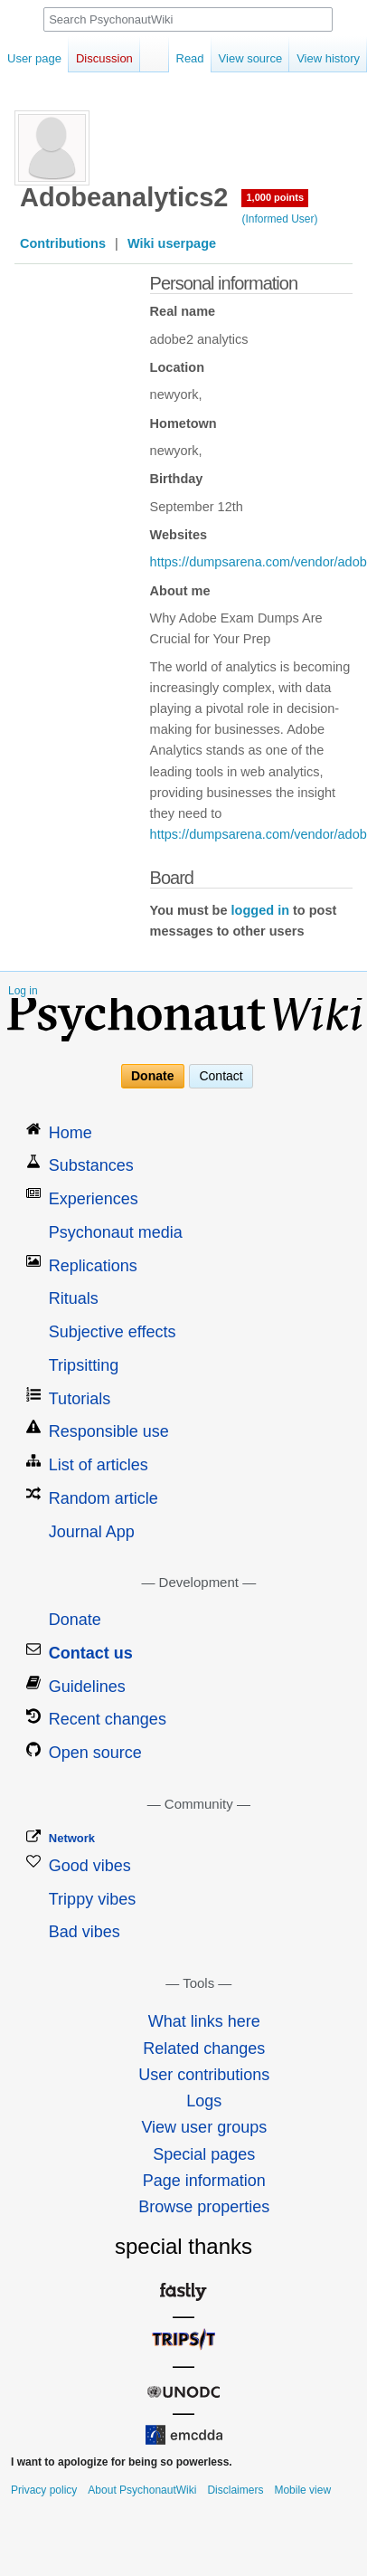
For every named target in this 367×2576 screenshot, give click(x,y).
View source (233, 58)
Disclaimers (235, 2490)
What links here (204, 2021)
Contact (220, 1076)
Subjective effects (112, 1332)
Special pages (204, 2154)
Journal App (92, 1532)
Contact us (91, 1653)
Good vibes (90, 1866)
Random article (103, 1498)
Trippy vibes (92, 1899)
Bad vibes (84, 1932)
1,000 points (275, 197)
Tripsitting (83, 1365)
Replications (93, 1266)
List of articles (98, 1465)
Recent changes (107, 1719)
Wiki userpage (171, 243)
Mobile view (302, 2490)
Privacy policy (44, 2490)
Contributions (63, 243)
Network (72, 1838)
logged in (260, 910)
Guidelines (87, 1687)
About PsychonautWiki (142, 2490)
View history (310, 58)
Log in (23, 990)
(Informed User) (279, 219)
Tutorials (79, 1399)
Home (70, 1133)
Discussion (104, 58)
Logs (203, 2101)
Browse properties (203, 2207)
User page (34, 58)
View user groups (204, 2127)
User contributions (203, 2075)
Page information (204, 2181)
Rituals (74, 1298)
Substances (91, 1165)
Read (172, 58)
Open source (95, 1753)
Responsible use (109, 1431)
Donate (152, 1076)
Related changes (204, 2048)
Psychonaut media (116, 1232)
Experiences (93, 1199)
